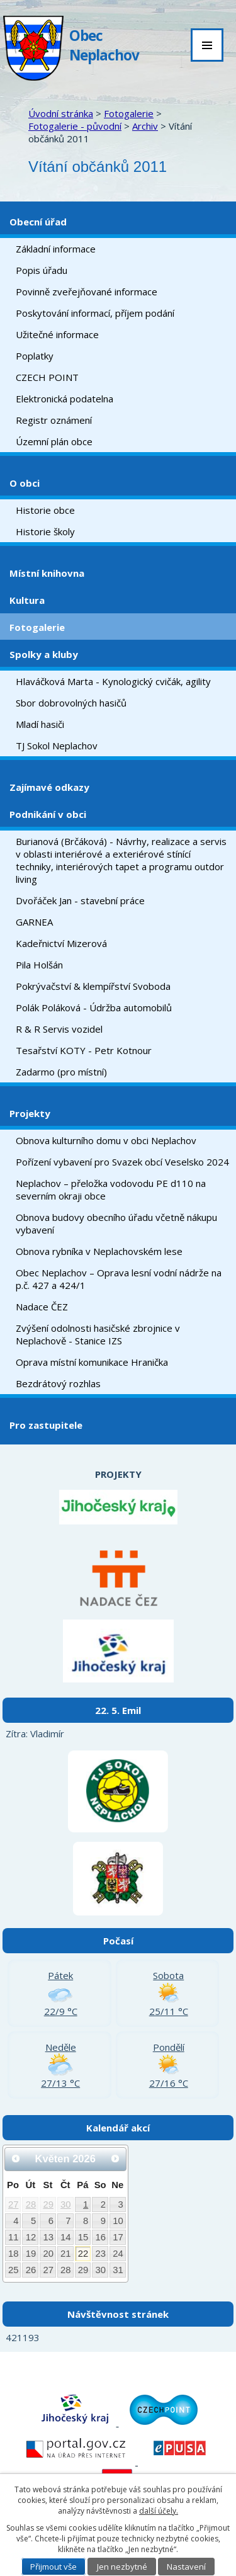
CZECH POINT (47, 377)
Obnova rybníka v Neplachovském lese (99, 1251)
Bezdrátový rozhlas (58, 1383)
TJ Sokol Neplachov (57, 745)
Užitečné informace (57, 334)
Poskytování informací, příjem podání (95, 313)
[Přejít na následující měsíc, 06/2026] (115, 2158)
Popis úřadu (41, 270)
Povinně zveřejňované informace (86, 291)
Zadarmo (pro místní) (61, 1071)
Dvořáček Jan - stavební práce (80, 900)
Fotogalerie (129, 113)
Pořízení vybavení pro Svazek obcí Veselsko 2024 (122, 1161)
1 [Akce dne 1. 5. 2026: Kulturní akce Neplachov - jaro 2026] (85, 2204)
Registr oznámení (54, 420)
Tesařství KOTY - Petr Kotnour (84, 1050)
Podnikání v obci (47, 814)
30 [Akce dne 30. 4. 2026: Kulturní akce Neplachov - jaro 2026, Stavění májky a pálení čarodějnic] (65, 2204)
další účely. (158, 2510)
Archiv (145, 126)
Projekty (29, 1113)
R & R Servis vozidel (59, 1029)
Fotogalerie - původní (74, 126)
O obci (24, 483)
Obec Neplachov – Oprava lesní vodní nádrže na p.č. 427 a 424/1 (119, 1278)
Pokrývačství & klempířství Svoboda (93, 986)
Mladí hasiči (40, 724)
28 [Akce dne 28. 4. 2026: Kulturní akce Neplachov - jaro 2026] (31, 2204)
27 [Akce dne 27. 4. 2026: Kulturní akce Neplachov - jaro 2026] (13, 2204)
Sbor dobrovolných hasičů (71, 702)
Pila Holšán (39, 964)
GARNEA (34, 922)
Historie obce (45, 510)
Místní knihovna (46, 573)
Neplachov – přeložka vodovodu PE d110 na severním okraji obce (111, 1189)
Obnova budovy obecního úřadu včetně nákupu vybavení (116, 1223)
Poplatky (34, 355)
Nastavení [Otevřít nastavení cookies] (186, 2566)
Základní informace (56, 248)
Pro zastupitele (45, 1425)
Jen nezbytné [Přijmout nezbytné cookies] (122, 2566)
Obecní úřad (38, 221)
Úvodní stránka (60, 113)
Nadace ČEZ (42, 1306)
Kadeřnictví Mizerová (61, 943)
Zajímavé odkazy (49, 787)
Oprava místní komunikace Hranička (92, 1362)
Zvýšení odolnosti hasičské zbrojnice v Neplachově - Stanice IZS (98, 1334)
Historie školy (45, 531)
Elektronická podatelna (64, 398)
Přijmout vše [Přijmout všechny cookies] (53, 2566)
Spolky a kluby (43, 654)
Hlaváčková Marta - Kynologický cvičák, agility (113, 681)
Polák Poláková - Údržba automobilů (94, 1007)
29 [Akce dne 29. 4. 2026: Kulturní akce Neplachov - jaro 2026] (48, 2204)
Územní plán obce (54, 441)
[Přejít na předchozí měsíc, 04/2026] (15, 2158)
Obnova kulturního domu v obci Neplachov (106, 1140)
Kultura (27, 600)
